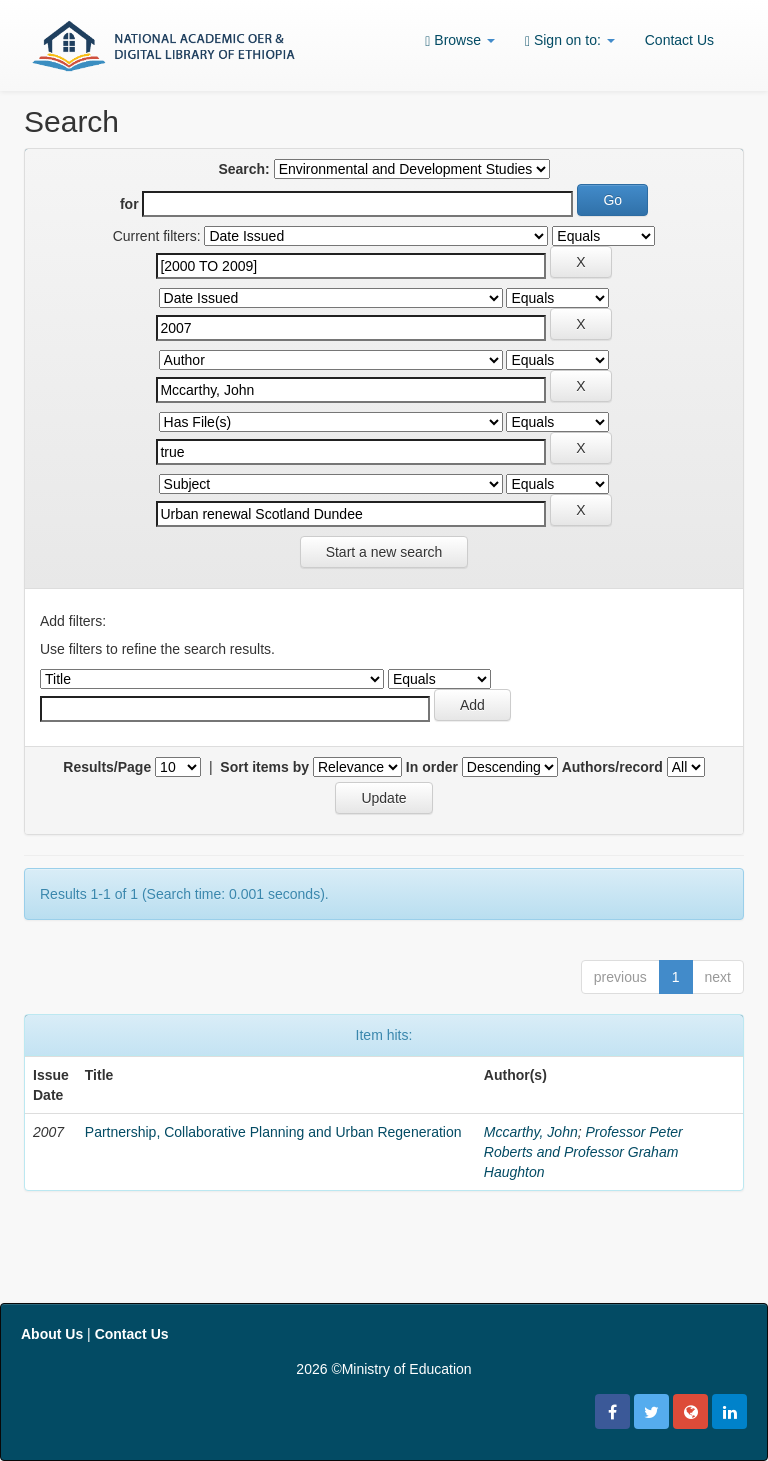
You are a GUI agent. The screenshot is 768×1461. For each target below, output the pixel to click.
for (129, 204)
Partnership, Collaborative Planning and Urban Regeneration (273, 1132)
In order (432, 767)
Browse (460, 40)
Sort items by (264, 767)
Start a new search (384, 552)
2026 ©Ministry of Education (383, 1369)
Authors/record (612, 767)
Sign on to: (570, 40)
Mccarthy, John (531, 1132)
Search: (243, 169)
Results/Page (107, 767)
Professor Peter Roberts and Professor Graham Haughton (583, 1152)
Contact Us (679, 40)
